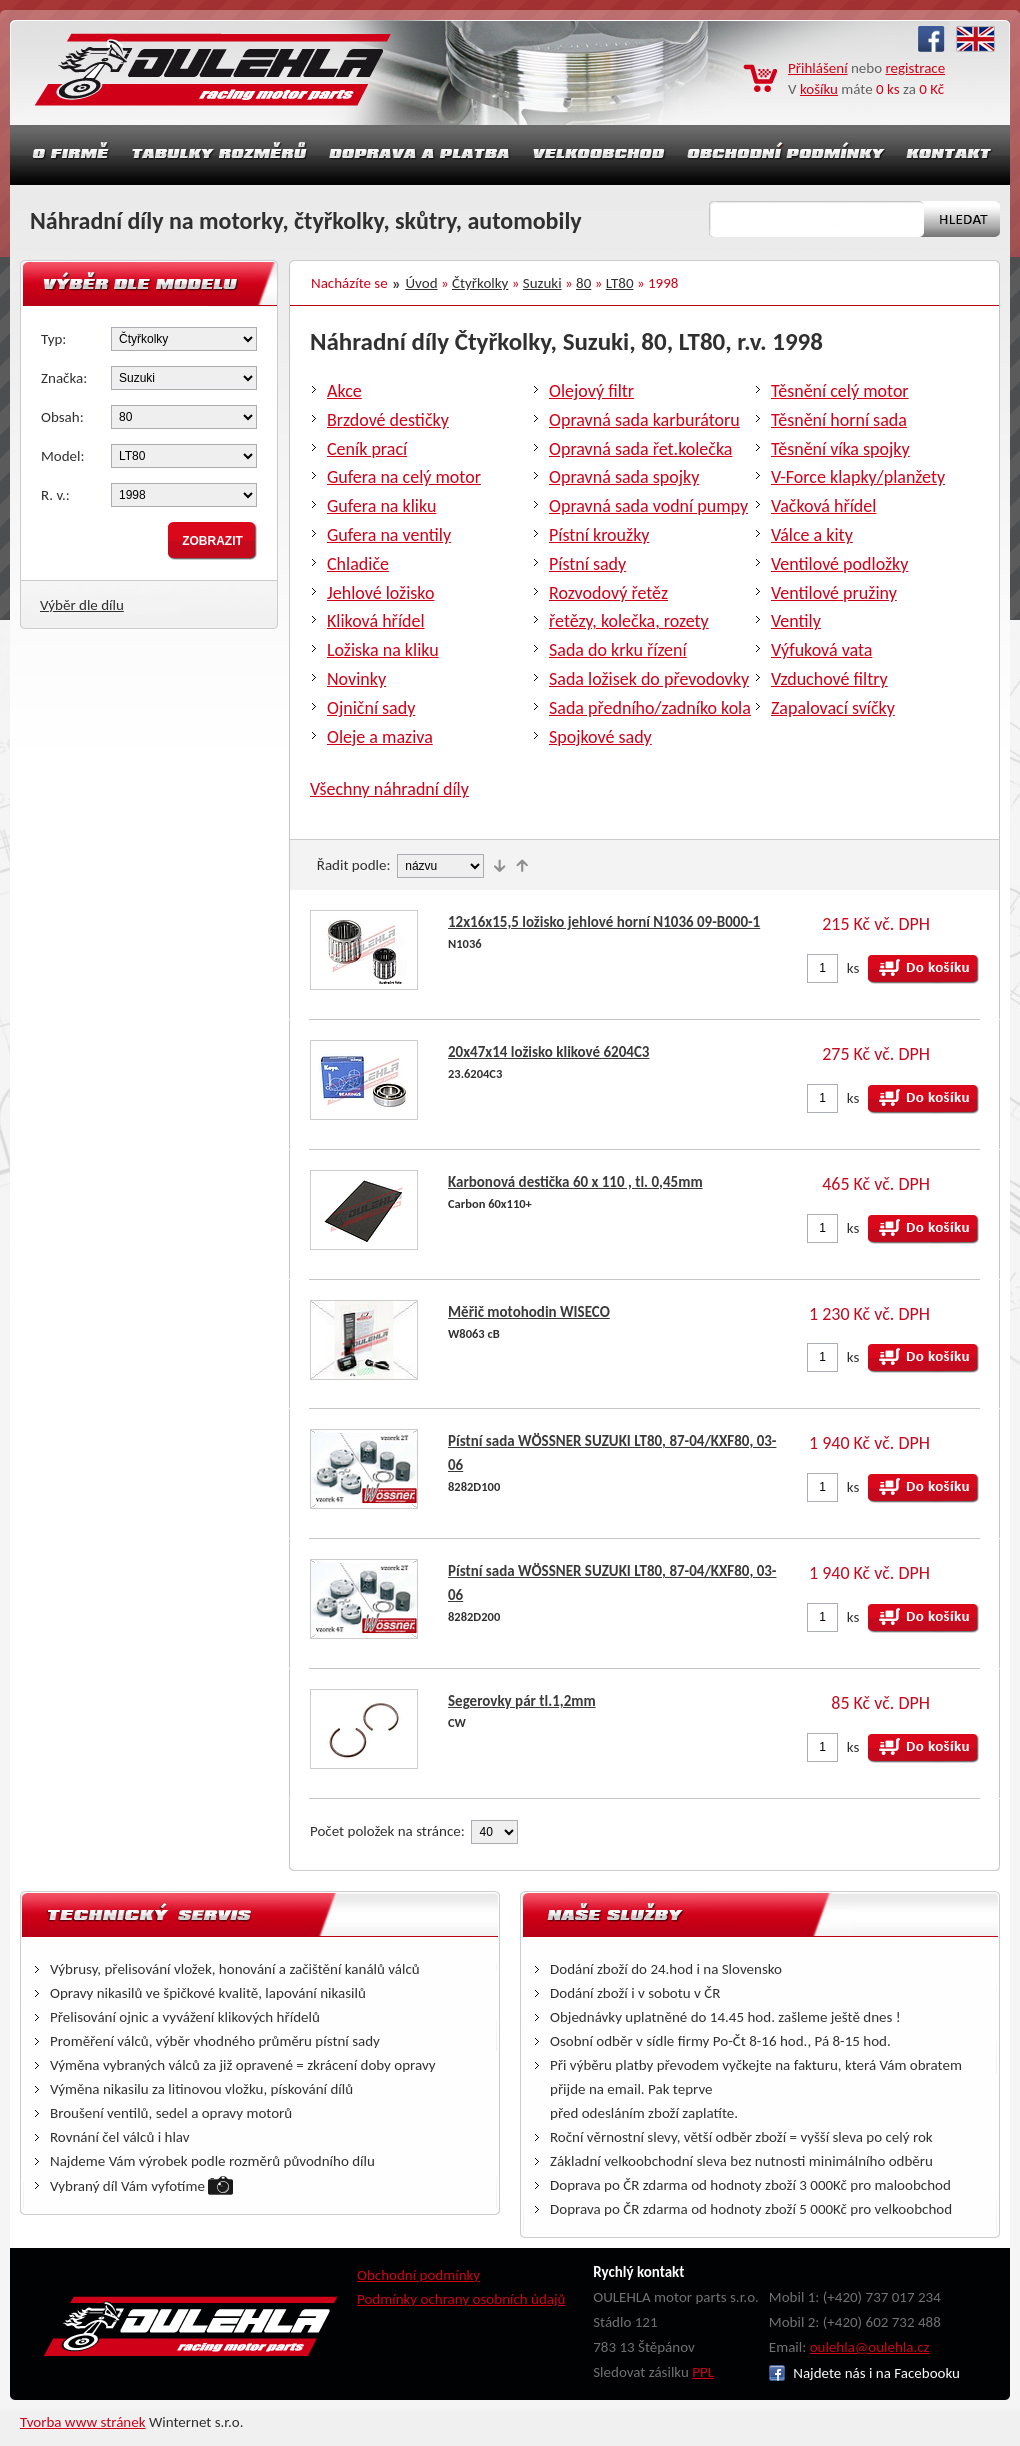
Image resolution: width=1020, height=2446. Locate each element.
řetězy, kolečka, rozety (629, 621)
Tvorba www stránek (83, 2422)
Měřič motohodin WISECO (529, 1312)
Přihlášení (818, 68)
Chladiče (358, 564)
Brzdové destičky (388, 420)
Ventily (796, 621)
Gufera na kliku (381, 506)
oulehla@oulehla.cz (870, 2347)
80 (583, 283)
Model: (63, 456)
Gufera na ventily (389, 535)
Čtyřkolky (480, 283)
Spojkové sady (600, 737)
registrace (916, 68)
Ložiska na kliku (383, 650)
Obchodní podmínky (418, 2275)
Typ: (53, 339)
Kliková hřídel (376, 621)
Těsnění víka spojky (840, 449)
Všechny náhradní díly (389, 789)
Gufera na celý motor (404, 477)
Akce (344, 391)
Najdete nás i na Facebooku (864, 2373)
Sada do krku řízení (618, 650)
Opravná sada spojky (624, 477)
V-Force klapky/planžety (858, 477)
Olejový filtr (591, 391)
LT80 (620, 283)
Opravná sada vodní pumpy (648, 506)
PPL (703, 2372)
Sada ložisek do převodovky (649, 679)
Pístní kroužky (599, 535)
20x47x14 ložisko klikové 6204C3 (548, 1052)
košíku (819, 89)
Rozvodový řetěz (608, 593)
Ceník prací (367, 449)
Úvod (422, 283)
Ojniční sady (371, 708)
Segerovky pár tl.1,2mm (522, 1701)
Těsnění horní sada (839, 420)
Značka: (64, 378)
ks (853, 968)
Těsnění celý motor (840, 391)
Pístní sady (587, 564)
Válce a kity (812, 535)
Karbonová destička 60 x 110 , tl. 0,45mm (575, 1182)
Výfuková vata (821, 650)
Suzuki (542, 283)
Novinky (356, 679)
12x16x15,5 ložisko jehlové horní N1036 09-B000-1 (604, 922)
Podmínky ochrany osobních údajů (461, 2299)
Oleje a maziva (380, 737)
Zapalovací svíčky (833, 708)
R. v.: (55, 495)
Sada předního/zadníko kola (650, 708)
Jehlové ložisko (380, 593)
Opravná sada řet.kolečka (640, 449)
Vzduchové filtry (829, 679)
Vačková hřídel (823, 506)
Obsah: (62, 417)
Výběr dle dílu (82, 605)
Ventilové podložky (839, 564)
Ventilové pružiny (834, 593)
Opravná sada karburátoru (644, 420)
